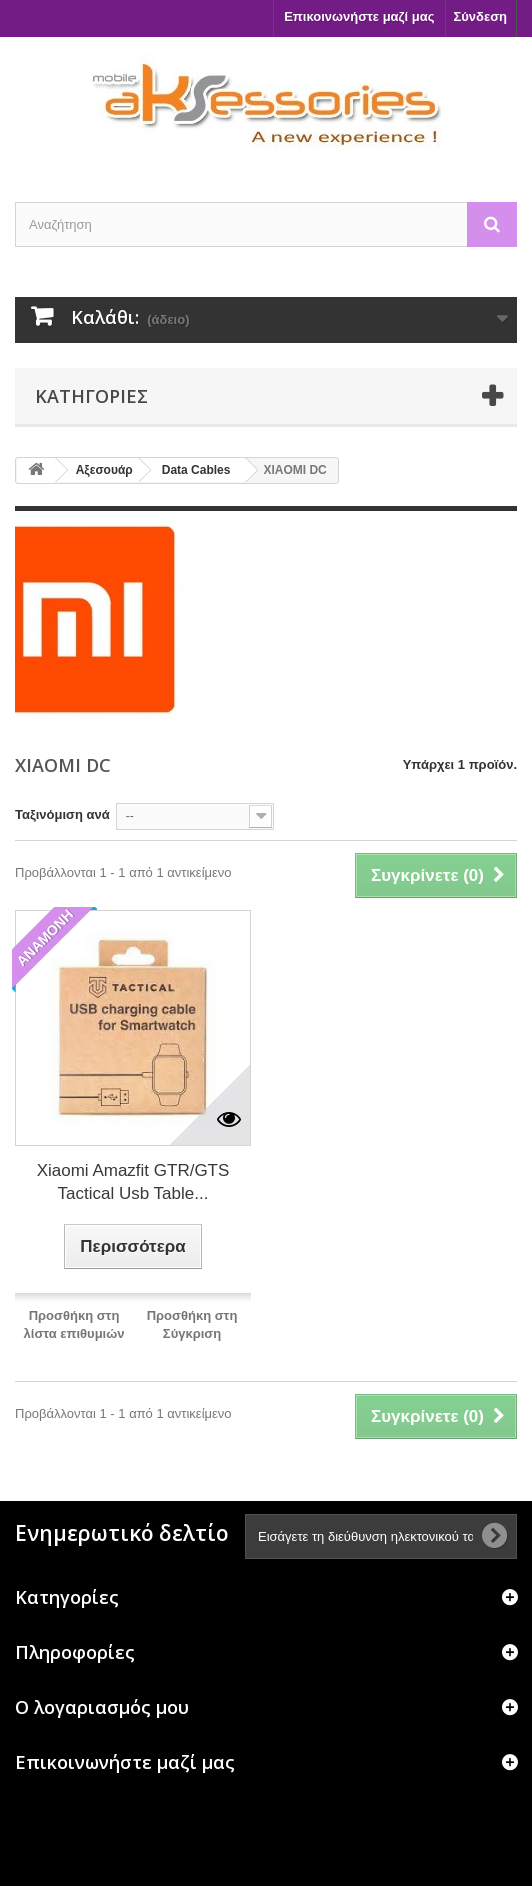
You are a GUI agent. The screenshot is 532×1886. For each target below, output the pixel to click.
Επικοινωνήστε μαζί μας (359, 16)
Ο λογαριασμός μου (102, 1707)
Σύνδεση (481, 16)
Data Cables (196, 470)
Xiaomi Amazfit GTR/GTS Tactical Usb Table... (133, 1182)
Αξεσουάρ (104, 470)
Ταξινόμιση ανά (62, 814)
